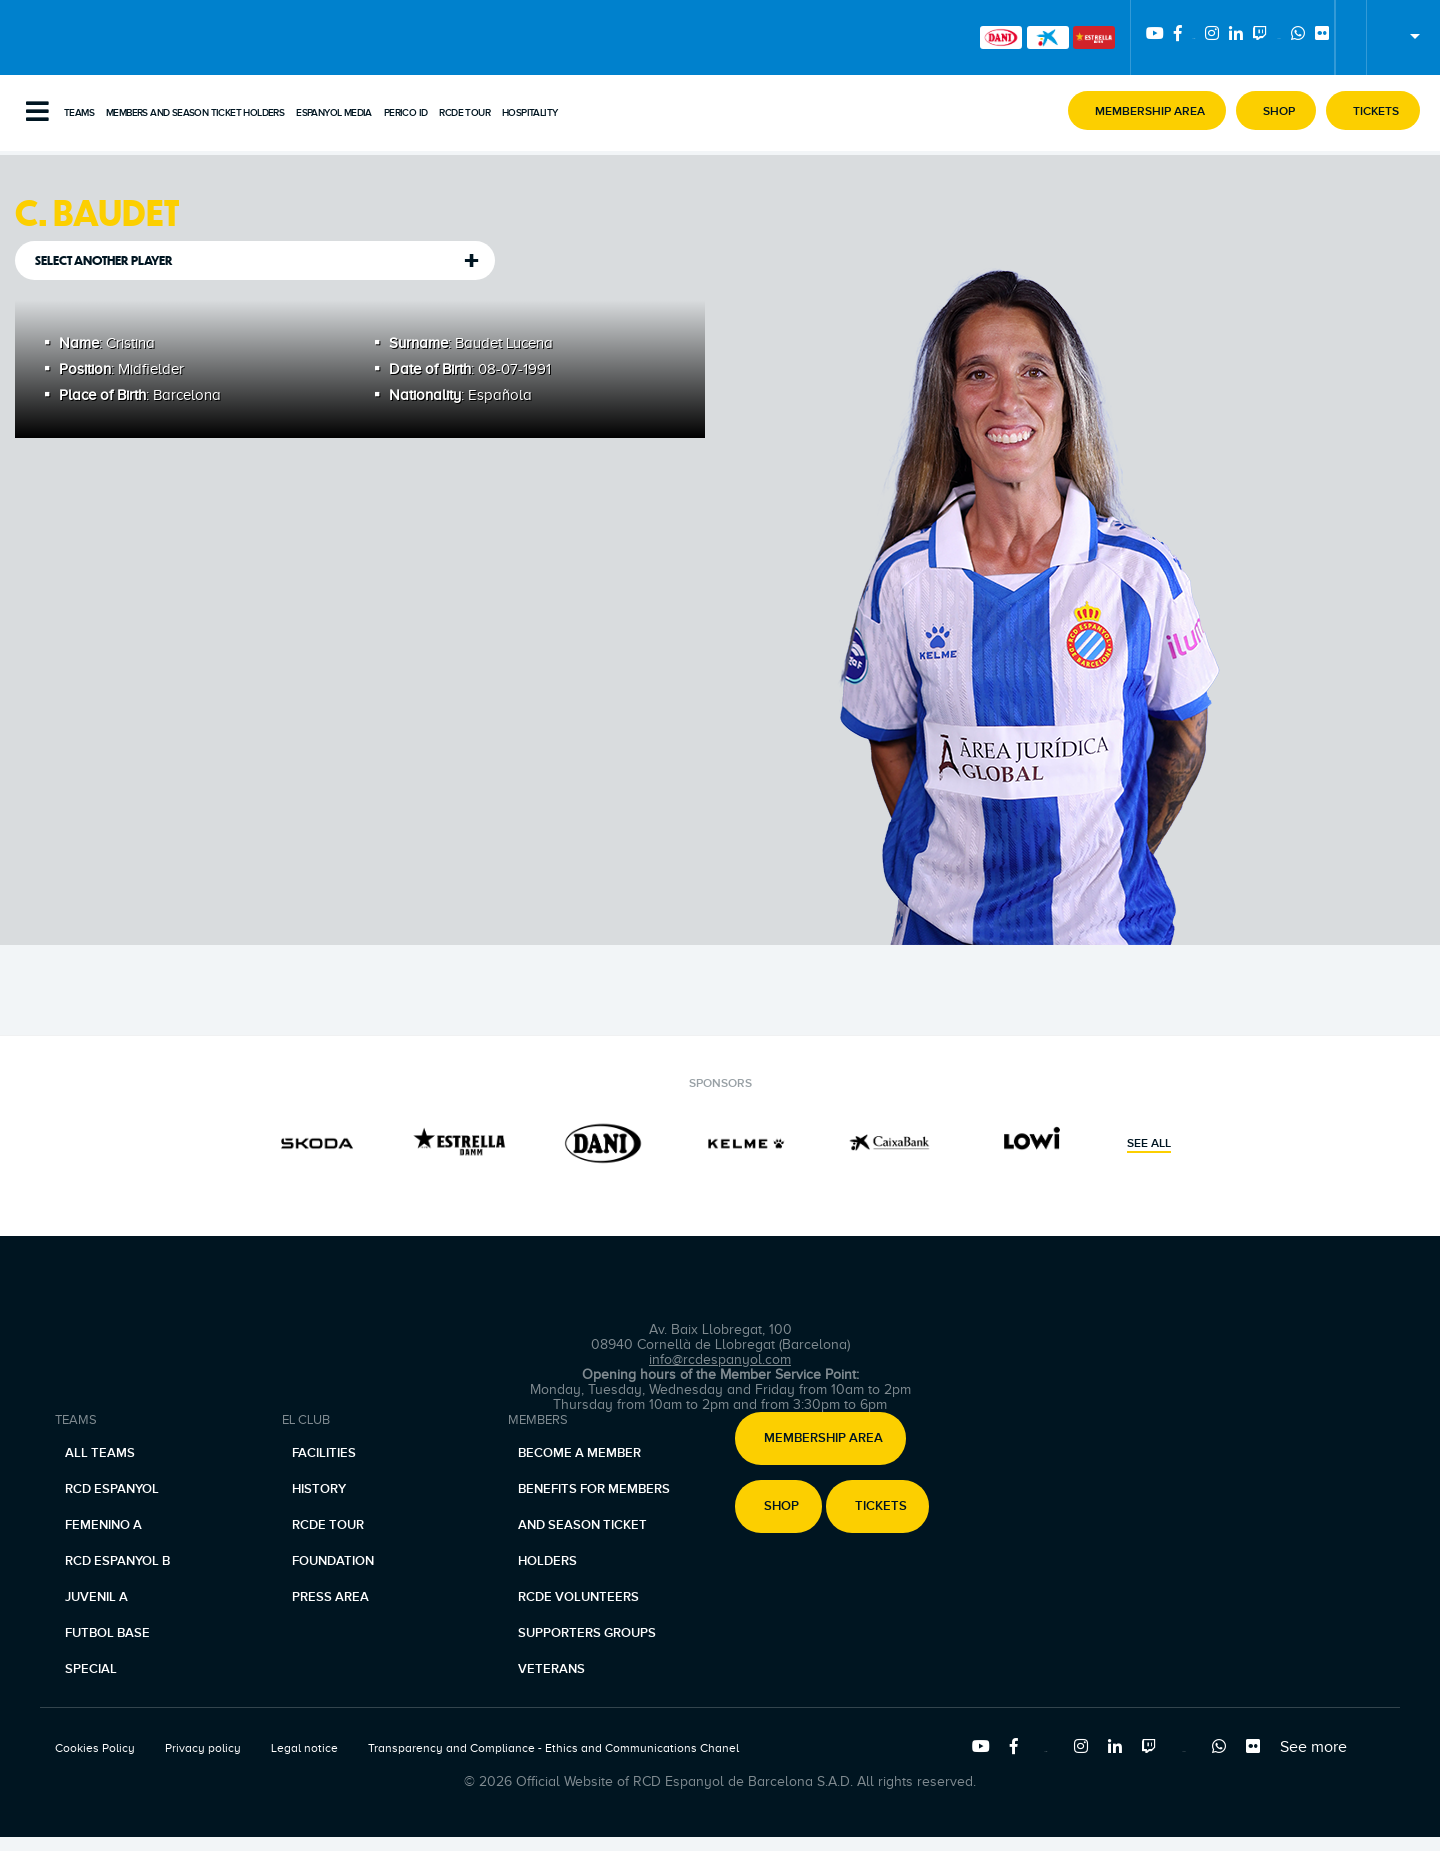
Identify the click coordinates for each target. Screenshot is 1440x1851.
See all (1149, 1144)
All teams (100, 1453)
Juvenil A (96, 1597)
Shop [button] (781, 1507)
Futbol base (107, 1633)
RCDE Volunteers (578, 1597)
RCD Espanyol (112, 1489)
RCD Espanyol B (117, 1561)
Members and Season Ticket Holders (195, 113)
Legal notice (304, 1748)
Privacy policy (203, 1748)
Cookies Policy (95, 1748)
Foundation (333, 1561)
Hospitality (529, 113)
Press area (330, 1597)
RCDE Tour (464, 113)
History (319, 1489)
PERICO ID (406, 113)
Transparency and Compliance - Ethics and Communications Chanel (553, 1748)
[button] (1147, 110)
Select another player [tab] (104, 260)
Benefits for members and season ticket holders (594, 1525)
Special (91, 1669)
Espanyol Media (334, 113)
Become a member (579, 1453)
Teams (79, 113)
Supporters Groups (587, 1633)
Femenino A (103, 1525)
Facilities (324, 1453)
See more (1313, 1747)
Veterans (551, 1669)
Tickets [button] (881, 1507)
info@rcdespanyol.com (720, 1359)
